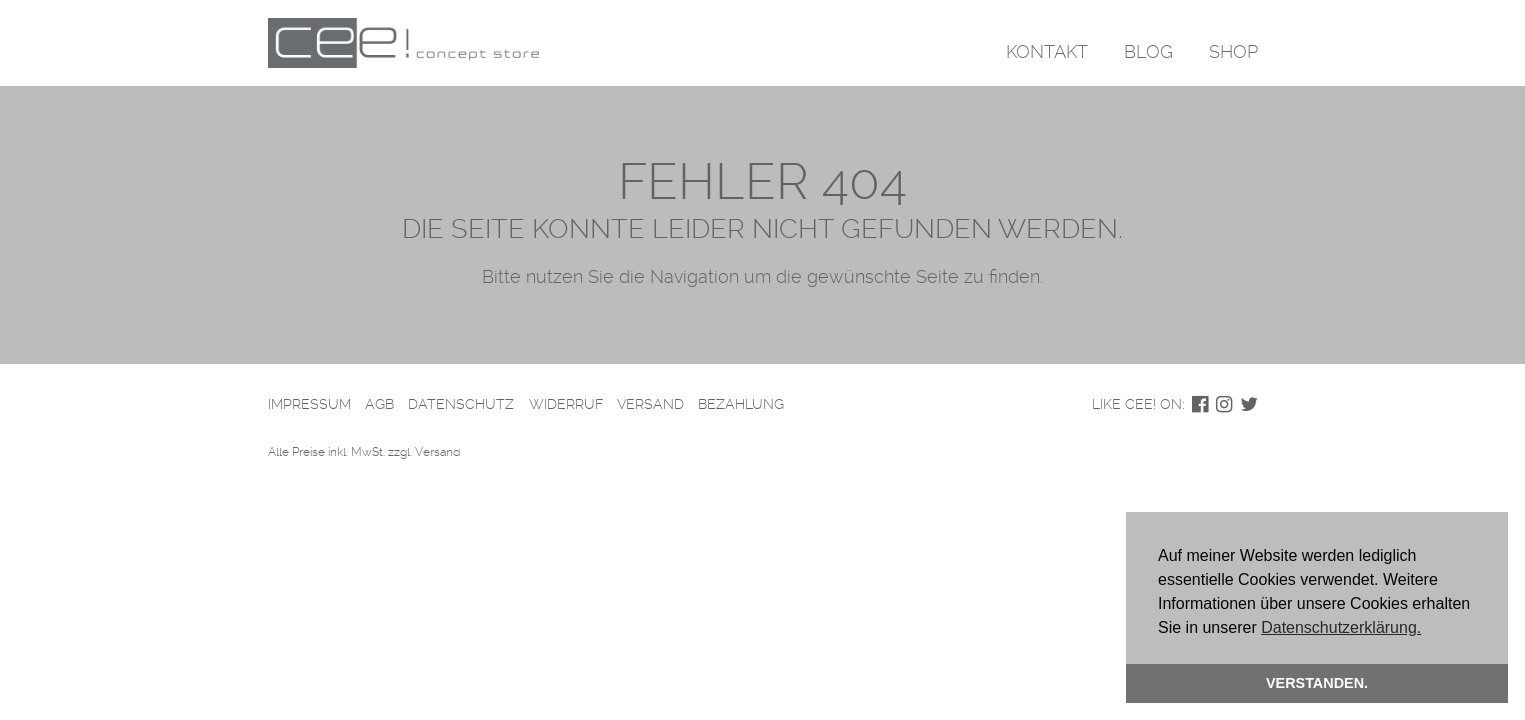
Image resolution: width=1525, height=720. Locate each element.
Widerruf (566, 404)
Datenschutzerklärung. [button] (1341, 627)
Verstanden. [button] (1317, 683)
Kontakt (1047, 51)
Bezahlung (741, 404)
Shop (1233, 51)
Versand (650, 404)
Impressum (309, 404)
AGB (379, 404)
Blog (1148, 51)
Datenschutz (461, 404)
